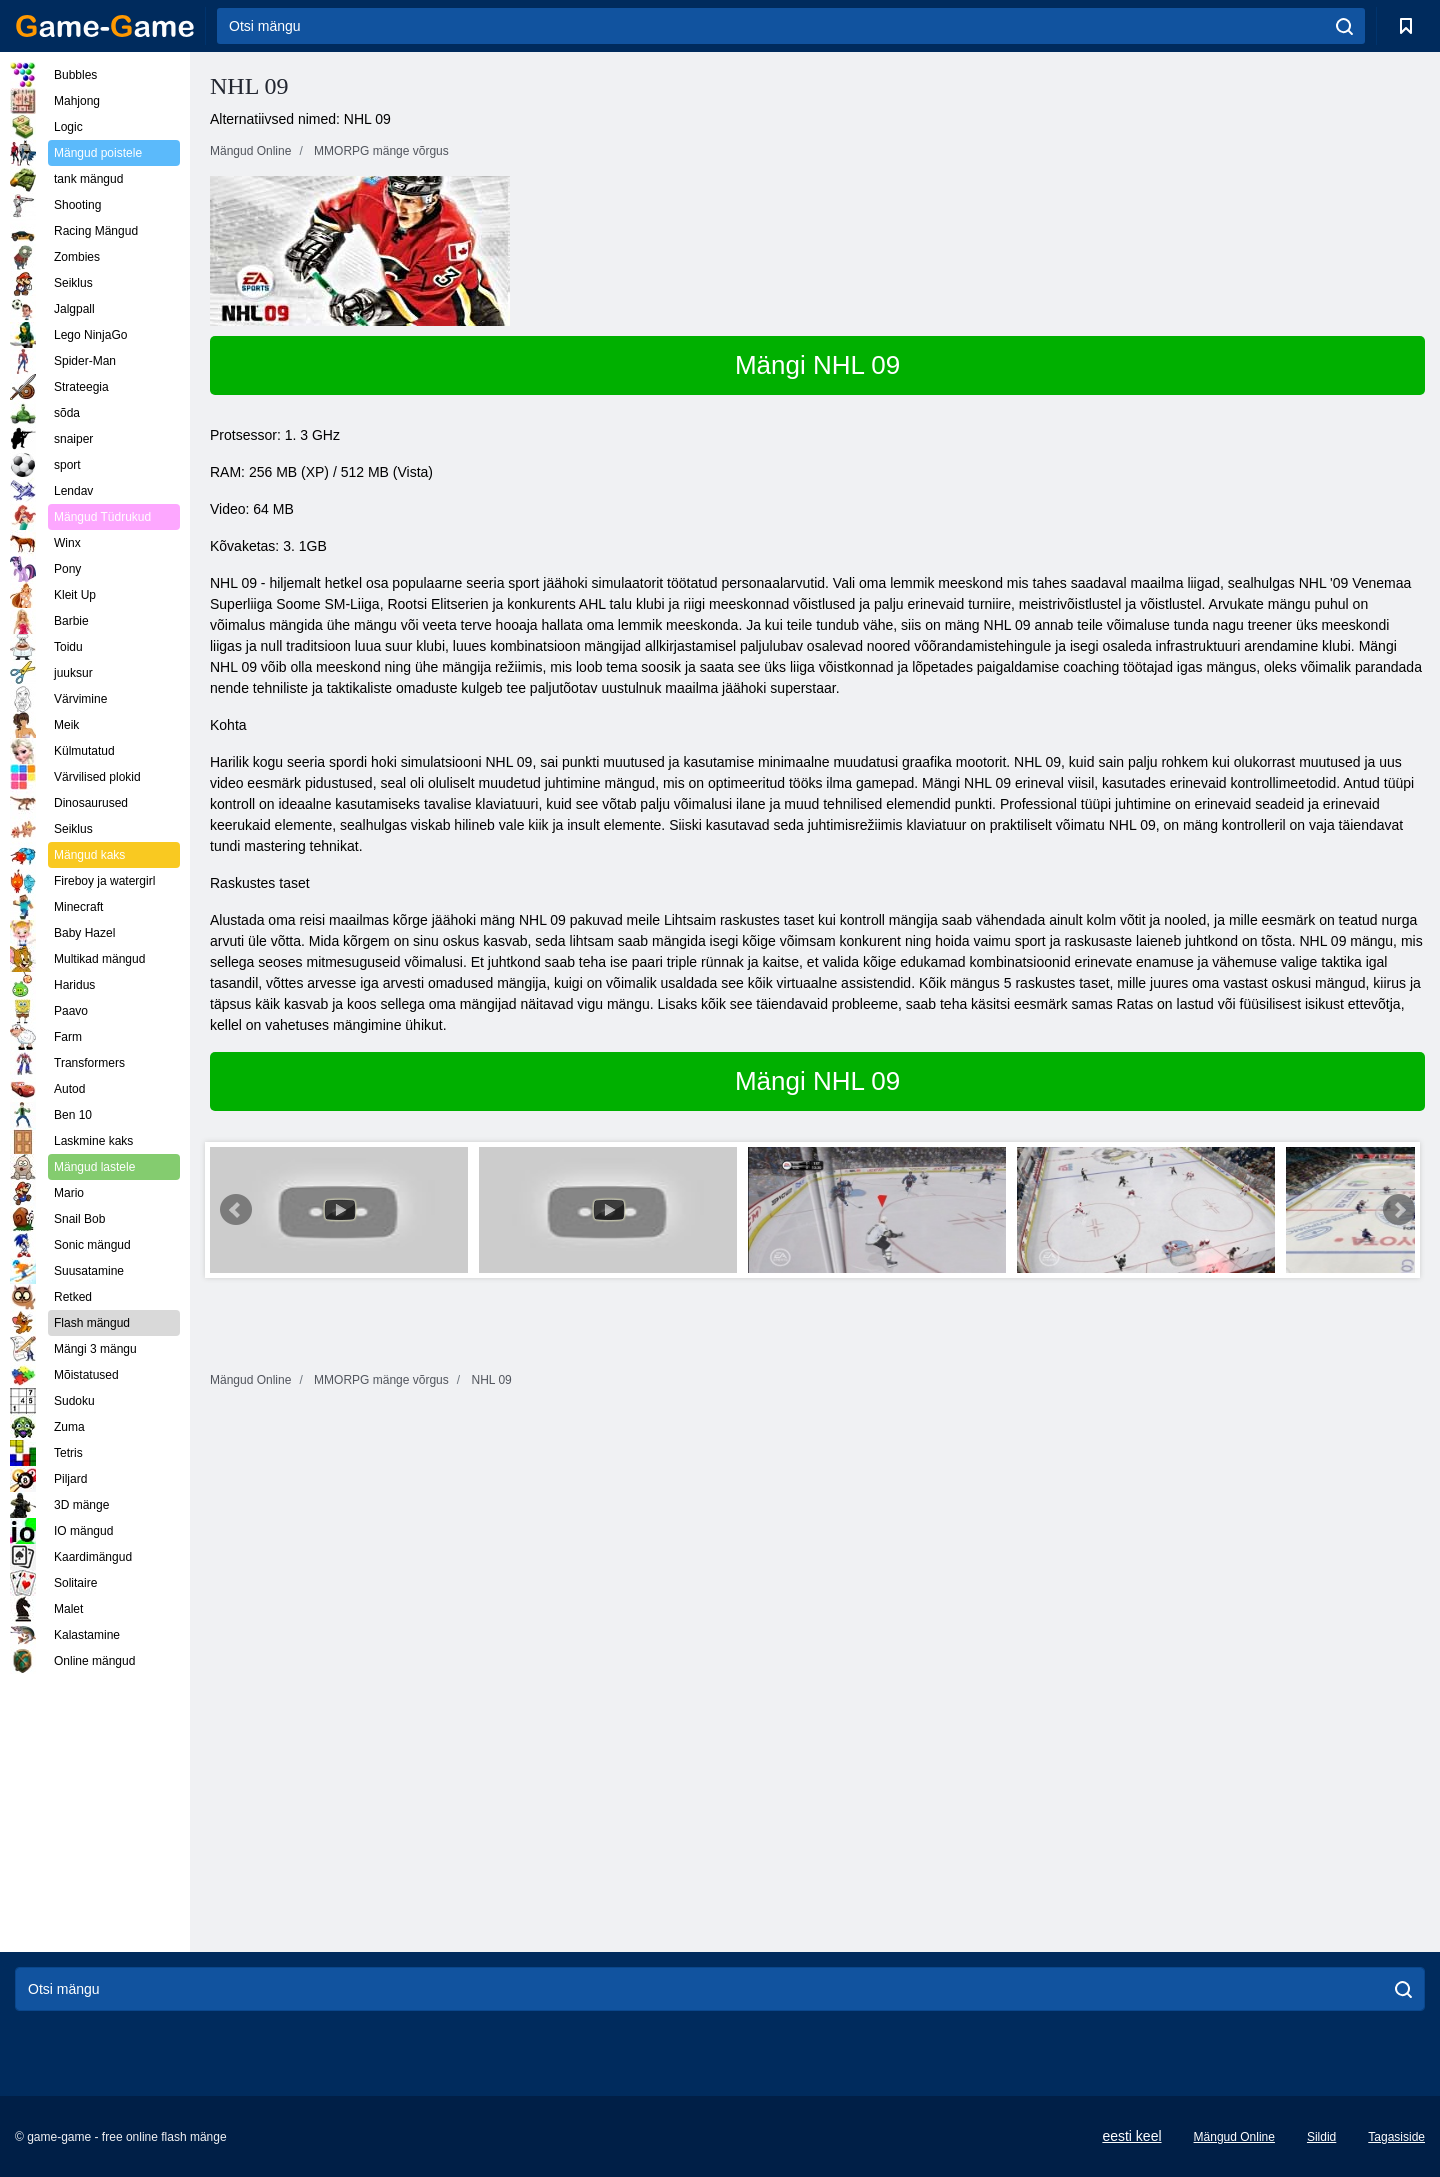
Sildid (1321, 2137)
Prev (236, 1210)
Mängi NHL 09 (817, 365)
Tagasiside (1396, 2137)
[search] (1344, 26)
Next (1399, 1210)
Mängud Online (1234, 2137)
